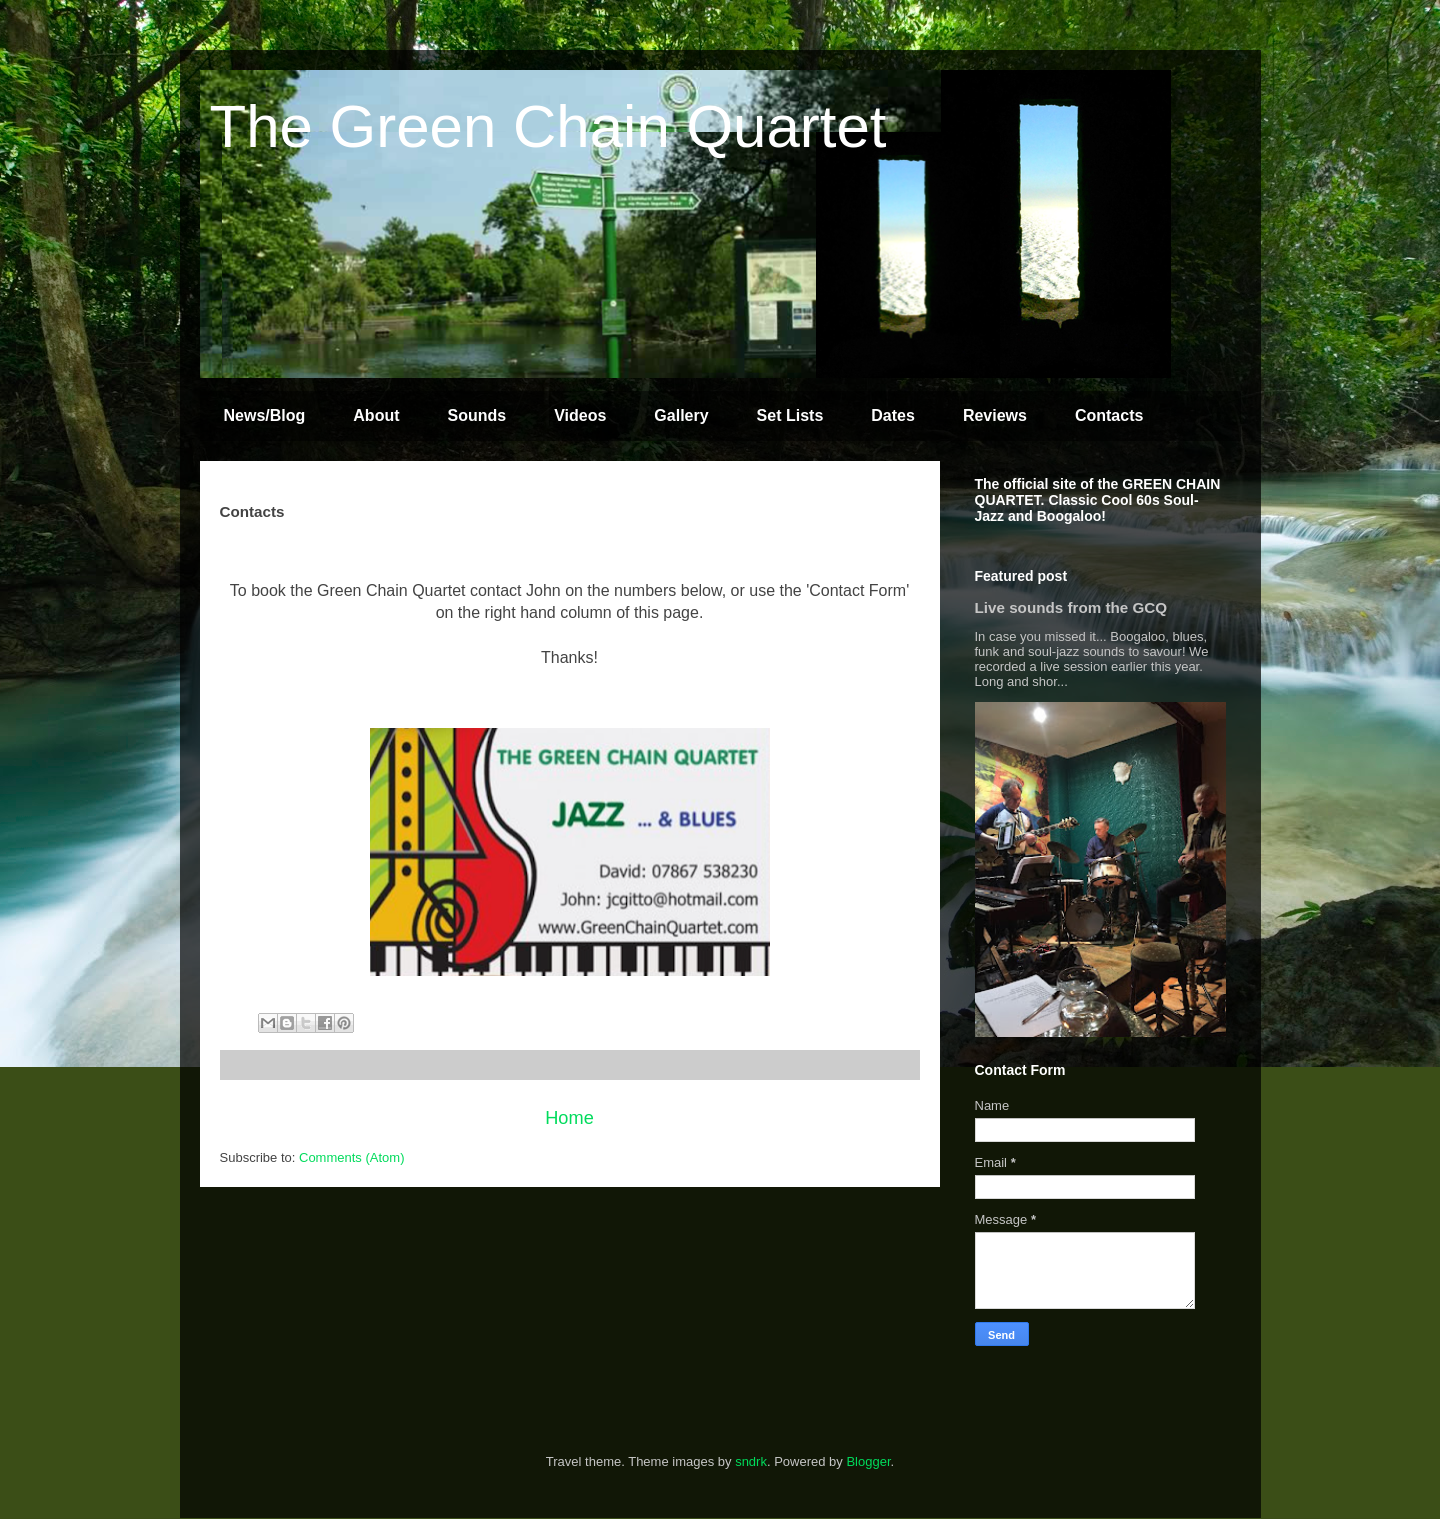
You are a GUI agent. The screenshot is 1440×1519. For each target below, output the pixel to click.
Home (569, 1118)
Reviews (995, 415)
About (376, 415)
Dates (893, 415)
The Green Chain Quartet (548, 126)
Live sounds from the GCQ (1071, 607)
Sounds (477, 415)
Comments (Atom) (351, 1157)
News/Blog (265, 415)
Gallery (681, 415)
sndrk (751, 1461)
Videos (580, 415)
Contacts (1109, 415)
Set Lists (790, 415)
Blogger (868, 1461)
